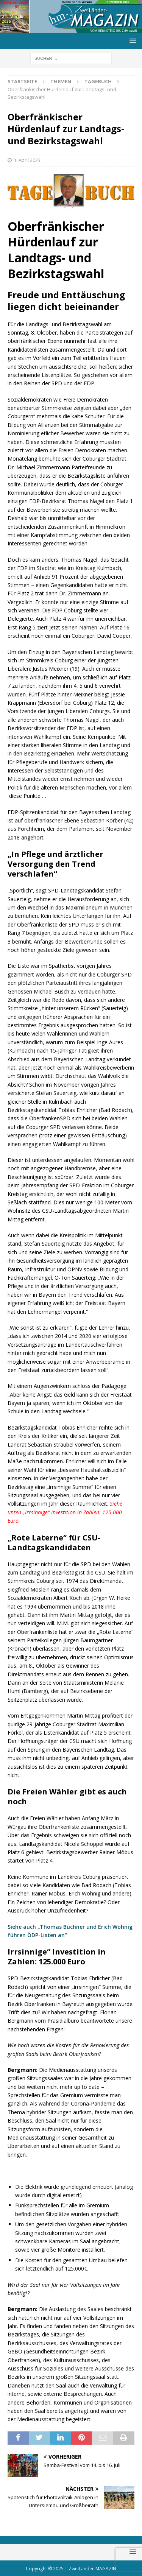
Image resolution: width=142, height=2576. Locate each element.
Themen (60, 81)
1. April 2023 (27, 160)
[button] (131, 41)
